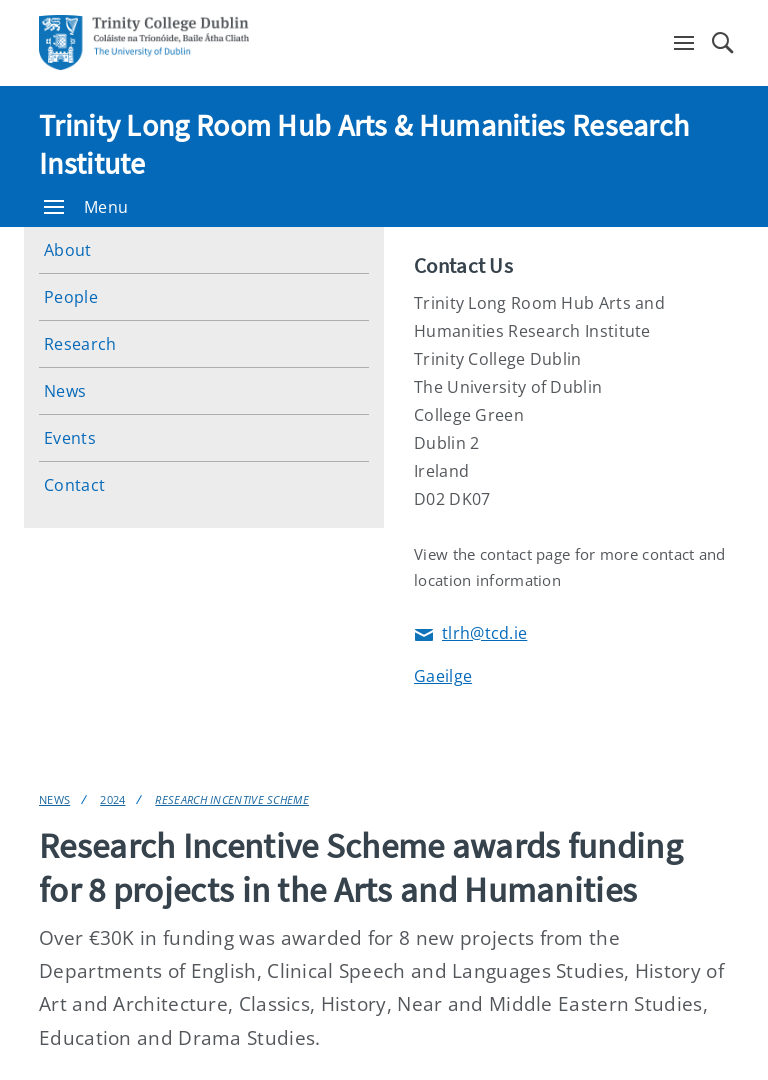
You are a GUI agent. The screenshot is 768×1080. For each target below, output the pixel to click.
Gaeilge (443, 676)
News (65, 391)
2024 (112, 799)
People (71, 297)
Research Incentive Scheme (232, 799)
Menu (86, 207)
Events (70, 438)
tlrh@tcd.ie (470, 634)
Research (80, 344)
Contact (74, 485)
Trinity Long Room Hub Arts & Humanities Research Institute (364, 144)
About (68, 250)
